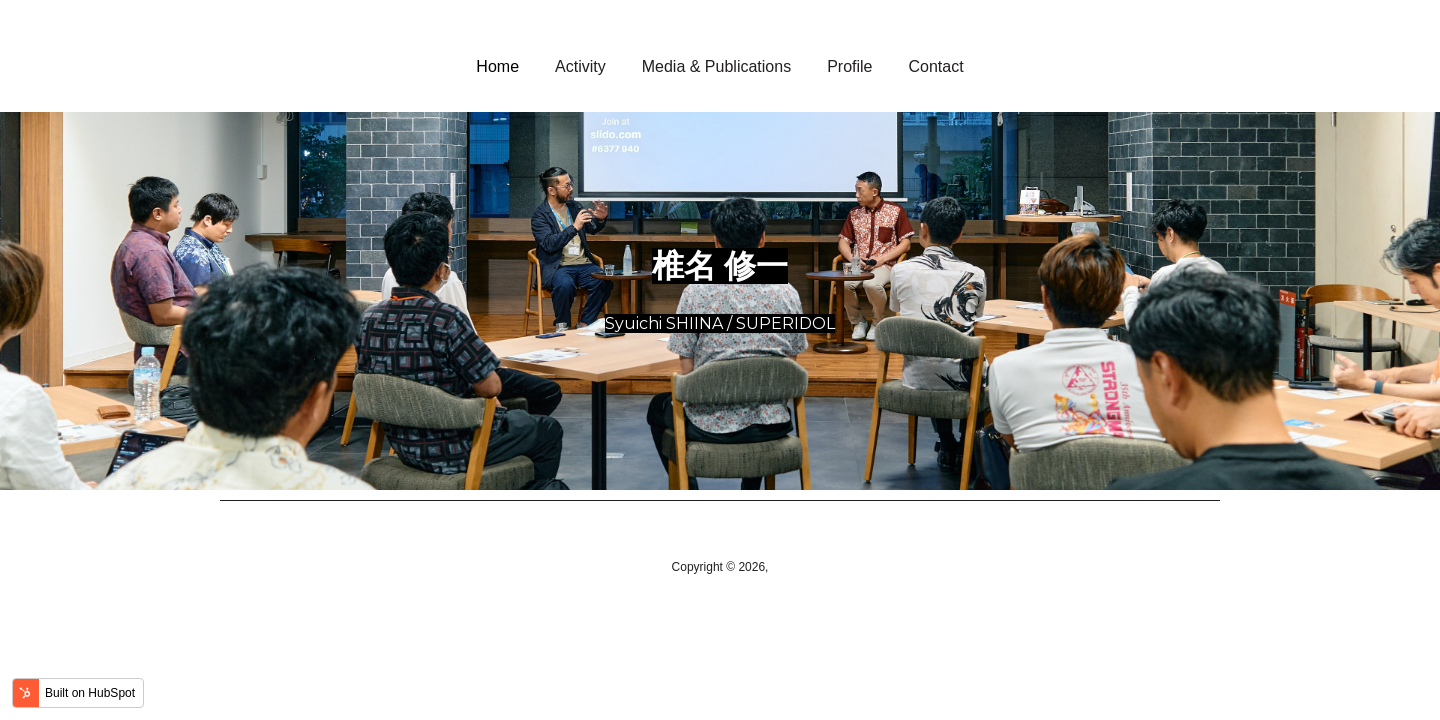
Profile (849, 66)
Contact (936, 66)
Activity (580, 66)
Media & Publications (716, 66)
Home (497, 66)
